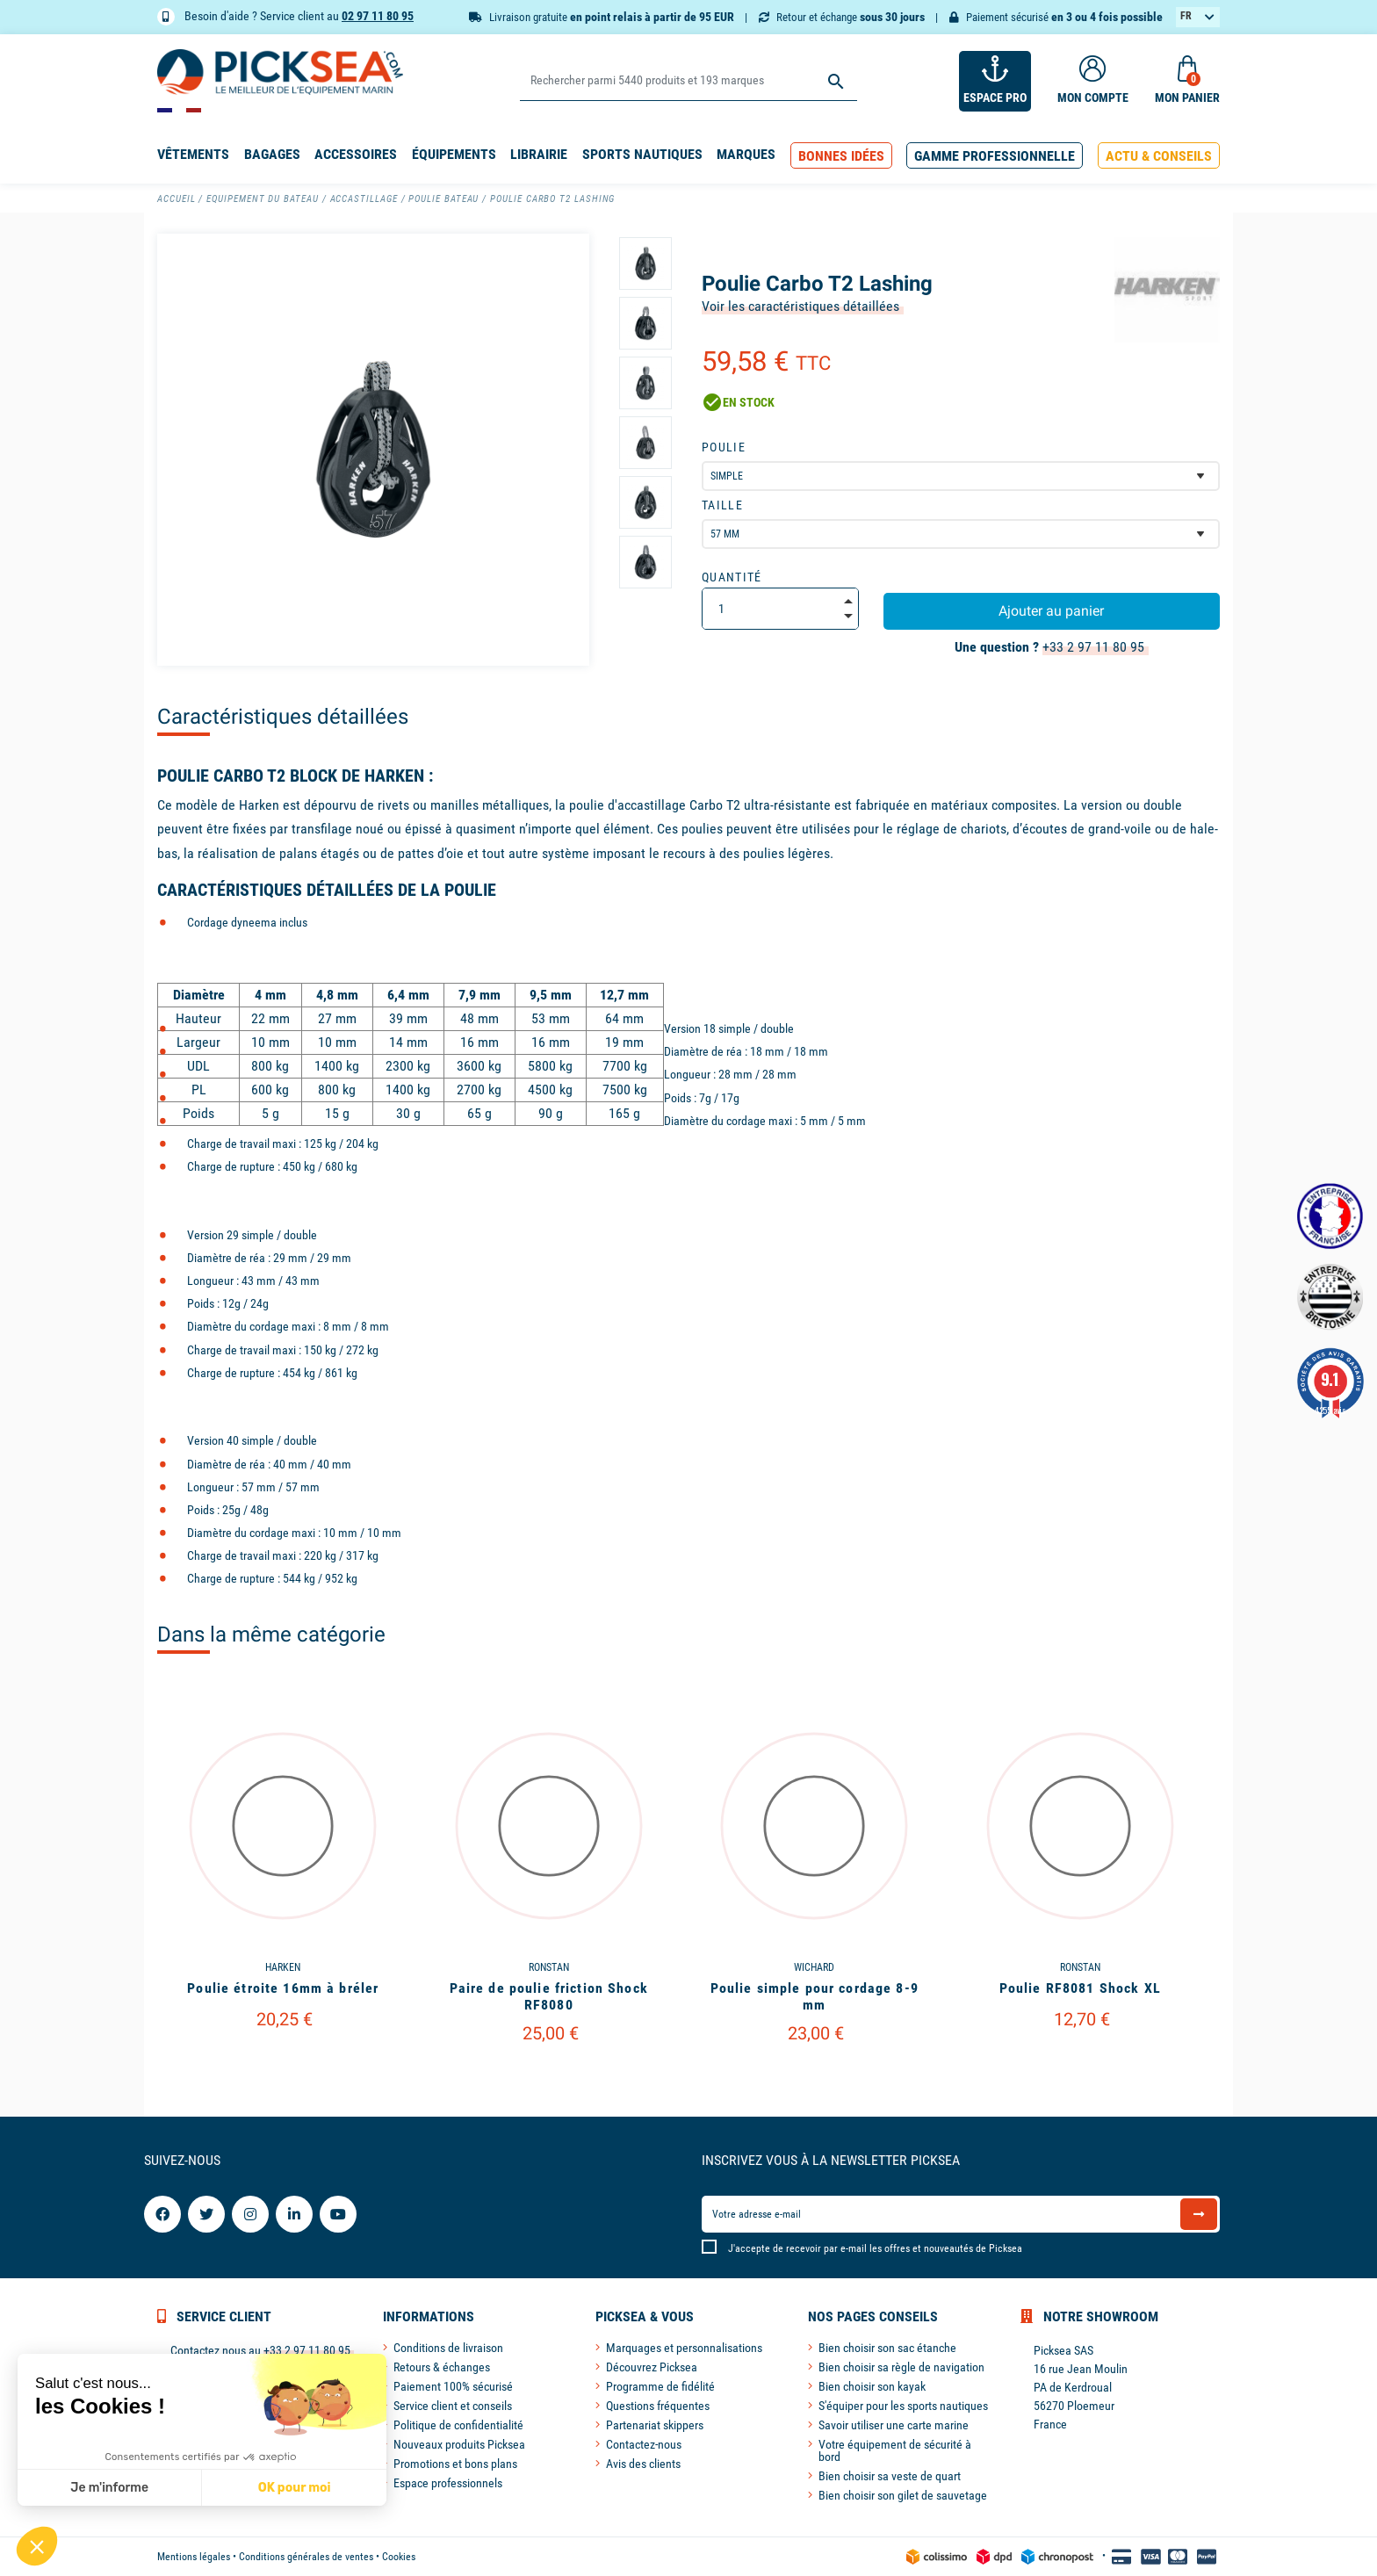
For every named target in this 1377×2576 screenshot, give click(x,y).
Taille (722, 505)
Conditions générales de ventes (306, 2557)
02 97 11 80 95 (378, 16)
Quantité (732, 577)
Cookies (398, 2557)
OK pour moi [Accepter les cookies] (142, 2487)
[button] (841, 156)
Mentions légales (193, 2557)
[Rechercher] (688, 81)
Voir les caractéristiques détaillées (800, 306)
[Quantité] (780, 608)
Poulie (724, 447)
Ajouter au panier (1051, 611)
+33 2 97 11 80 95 (1093, 647)
